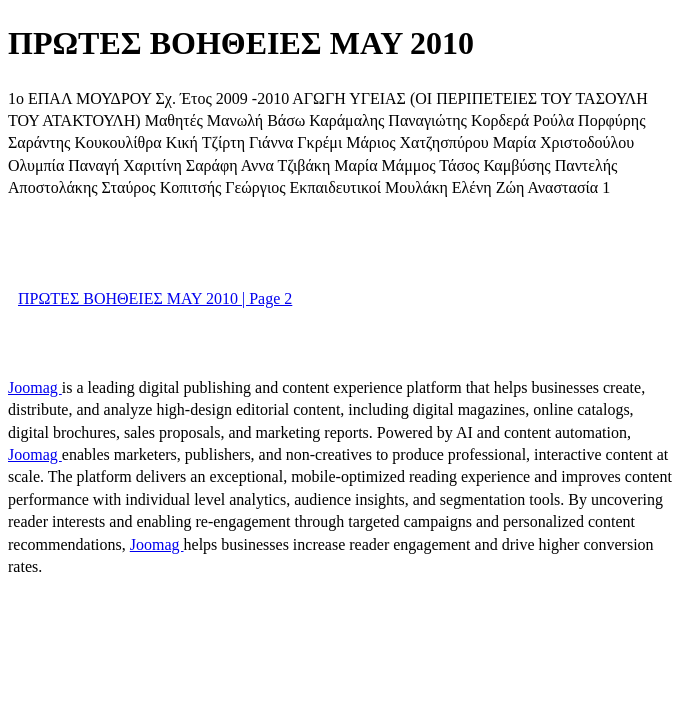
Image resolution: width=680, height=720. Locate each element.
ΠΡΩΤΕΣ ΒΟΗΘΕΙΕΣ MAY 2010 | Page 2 (155, 298)
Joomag (35, 387)
